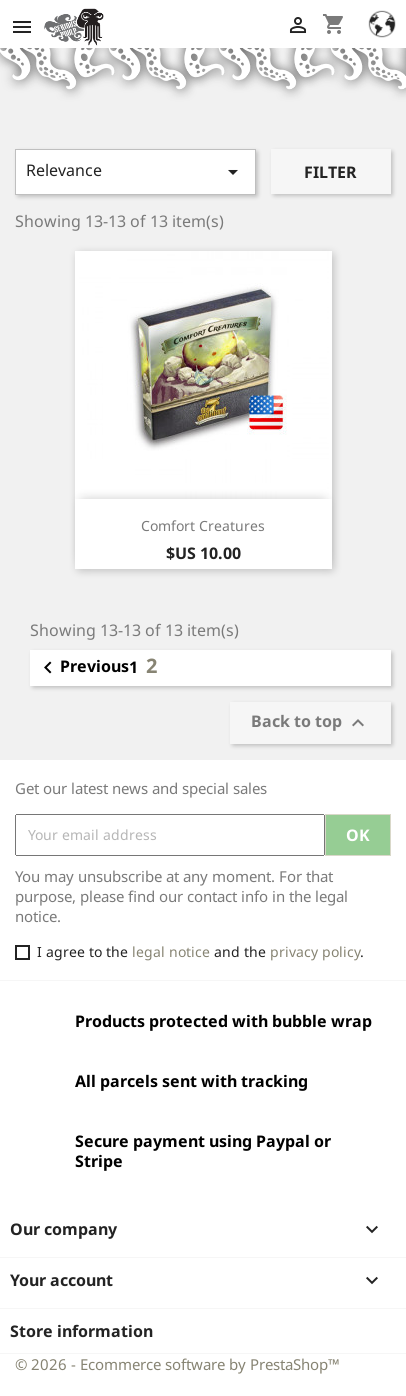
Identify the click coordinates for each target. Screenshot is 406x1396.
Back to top (310, 722)
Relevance (135, 171)
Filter (330, 172)
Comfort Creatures (203, 525)
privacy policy (315, 951)
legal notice (171, 951)
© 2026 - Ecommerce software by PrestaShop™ (177, 1364)
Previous (82, 668)
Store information (81, 1331)
